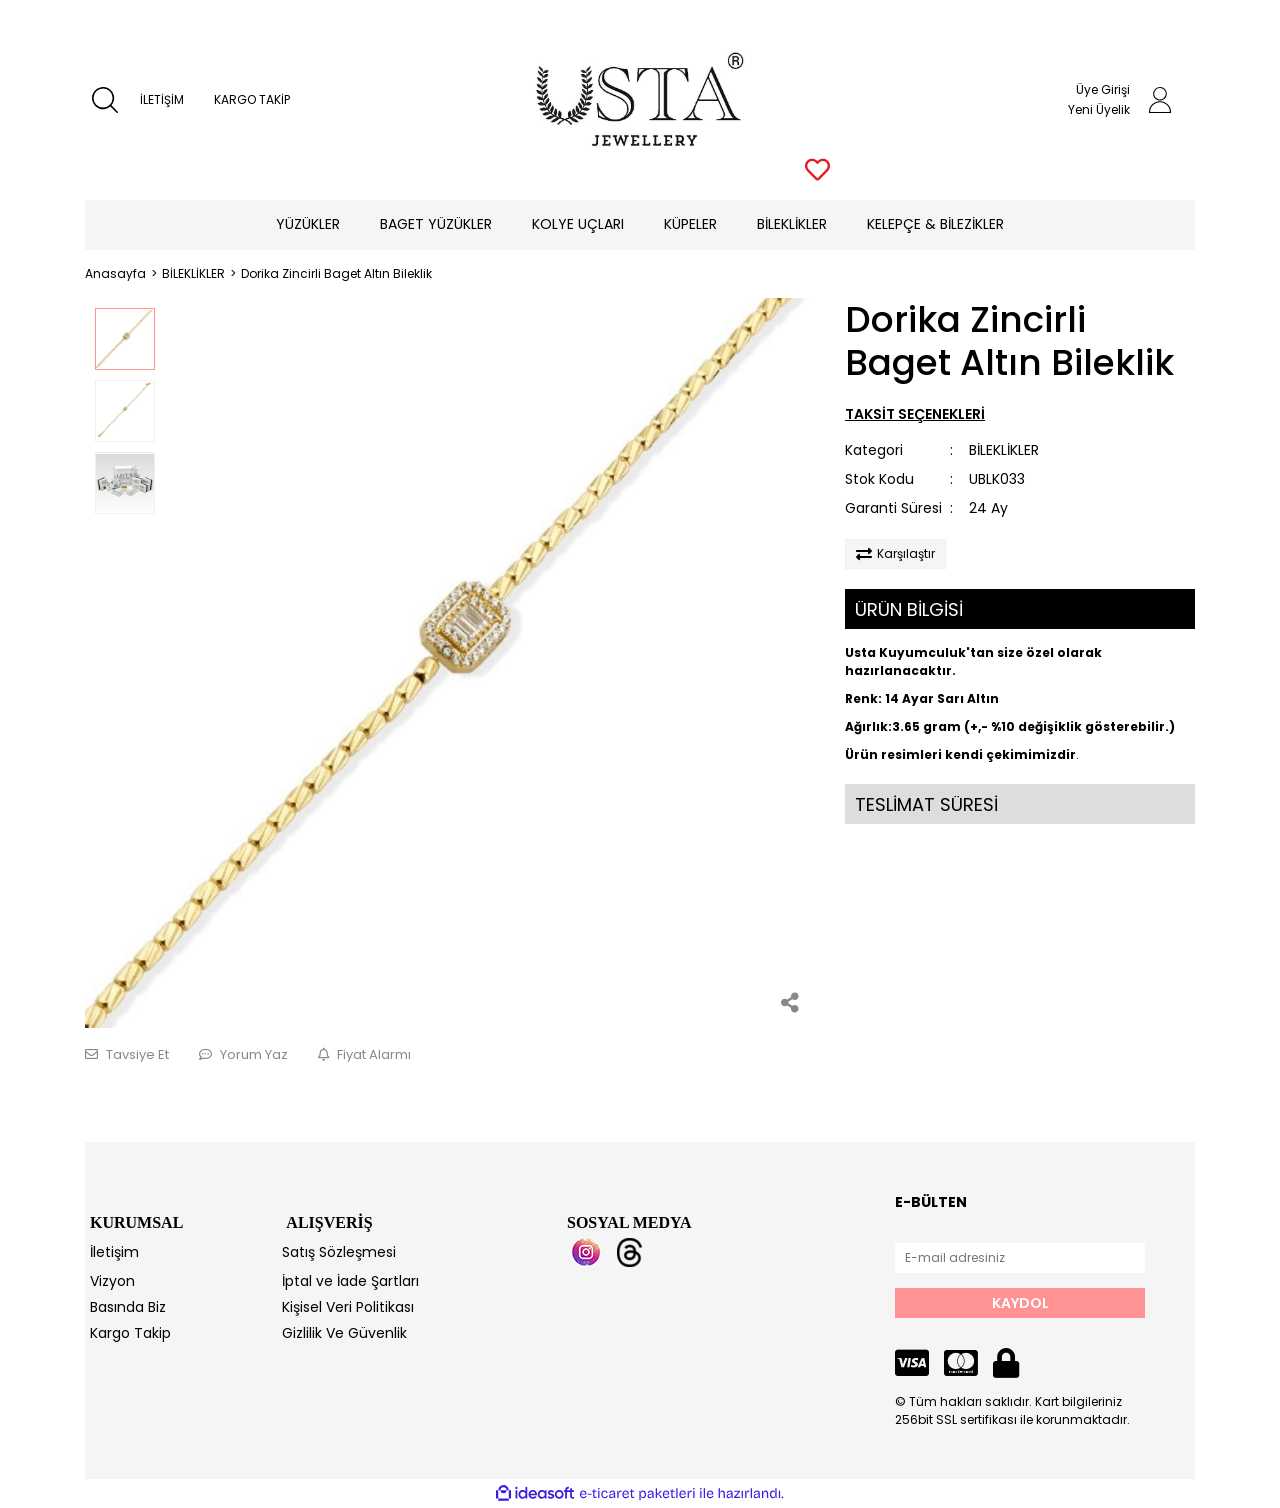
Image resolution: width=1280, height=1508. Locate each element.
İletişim (114, 1252)
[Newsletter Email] (1020, 1258)
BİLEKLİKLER (1004, 450)
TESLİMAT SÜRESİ (926, 804)
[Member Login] (1160, 100)
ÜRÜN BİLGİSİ (909, 609)
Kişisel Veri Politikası (348, 1307)
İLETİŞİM (162, 99)
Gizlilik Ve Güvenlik (344, 1333)
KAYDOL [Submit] (1020, 1303)
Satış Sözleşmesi (339, 1252)
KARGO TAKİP (252, 99)
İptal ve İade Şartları (350, 1281)
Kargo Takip (130, 1333)
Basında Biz (128, 1307)
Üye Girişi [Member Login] (1103, 89)
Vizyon (112, 1281)
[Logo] (640, 100)
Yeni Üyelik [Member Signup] (1099, 109)
